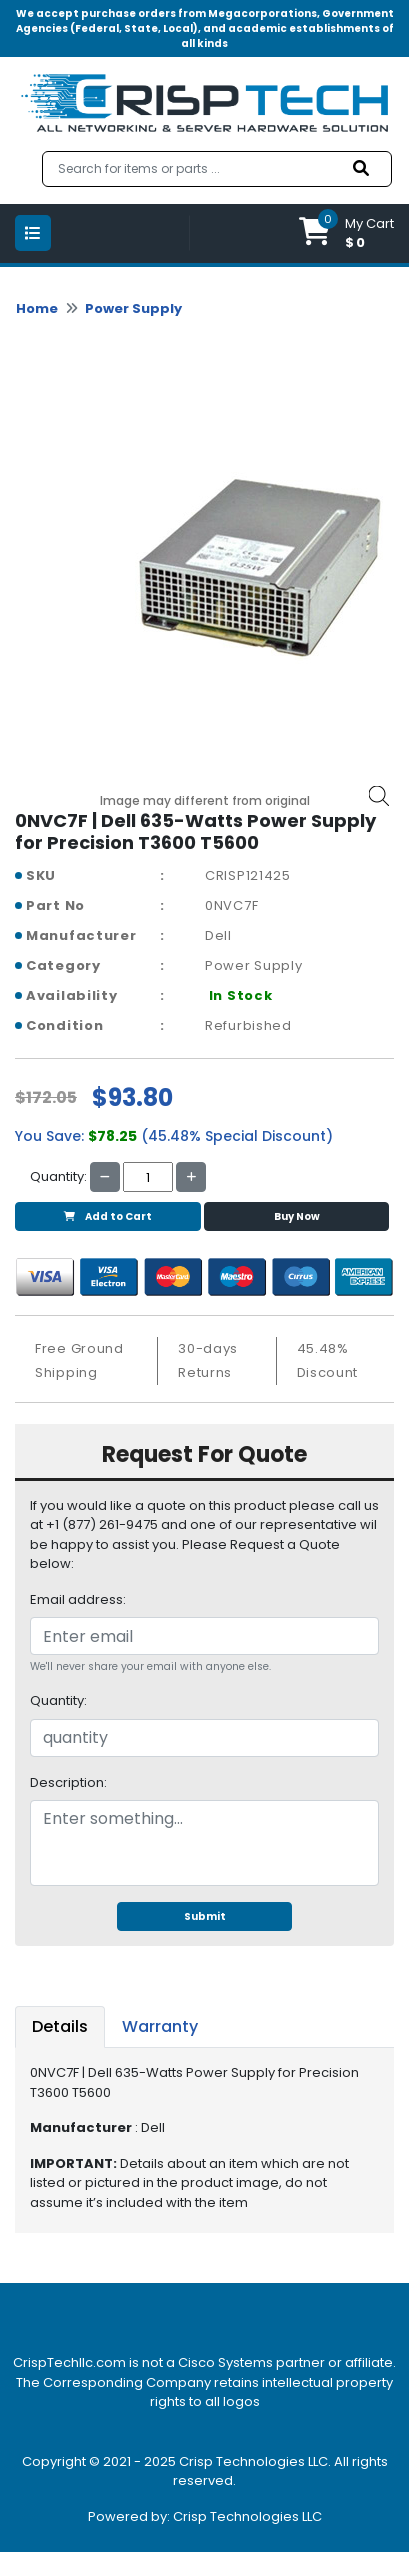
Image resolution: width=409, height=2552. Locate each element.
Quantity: (58, 1700)
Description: (68, 1782)
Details (60, 2026)
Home (37, 308)
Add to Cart (108, 1216)
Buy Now (297, 1216)
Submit (205, 1916)
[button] (346, 233)
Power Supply (133, 308)
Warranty (160, 2026)
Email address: (78, 1599)
